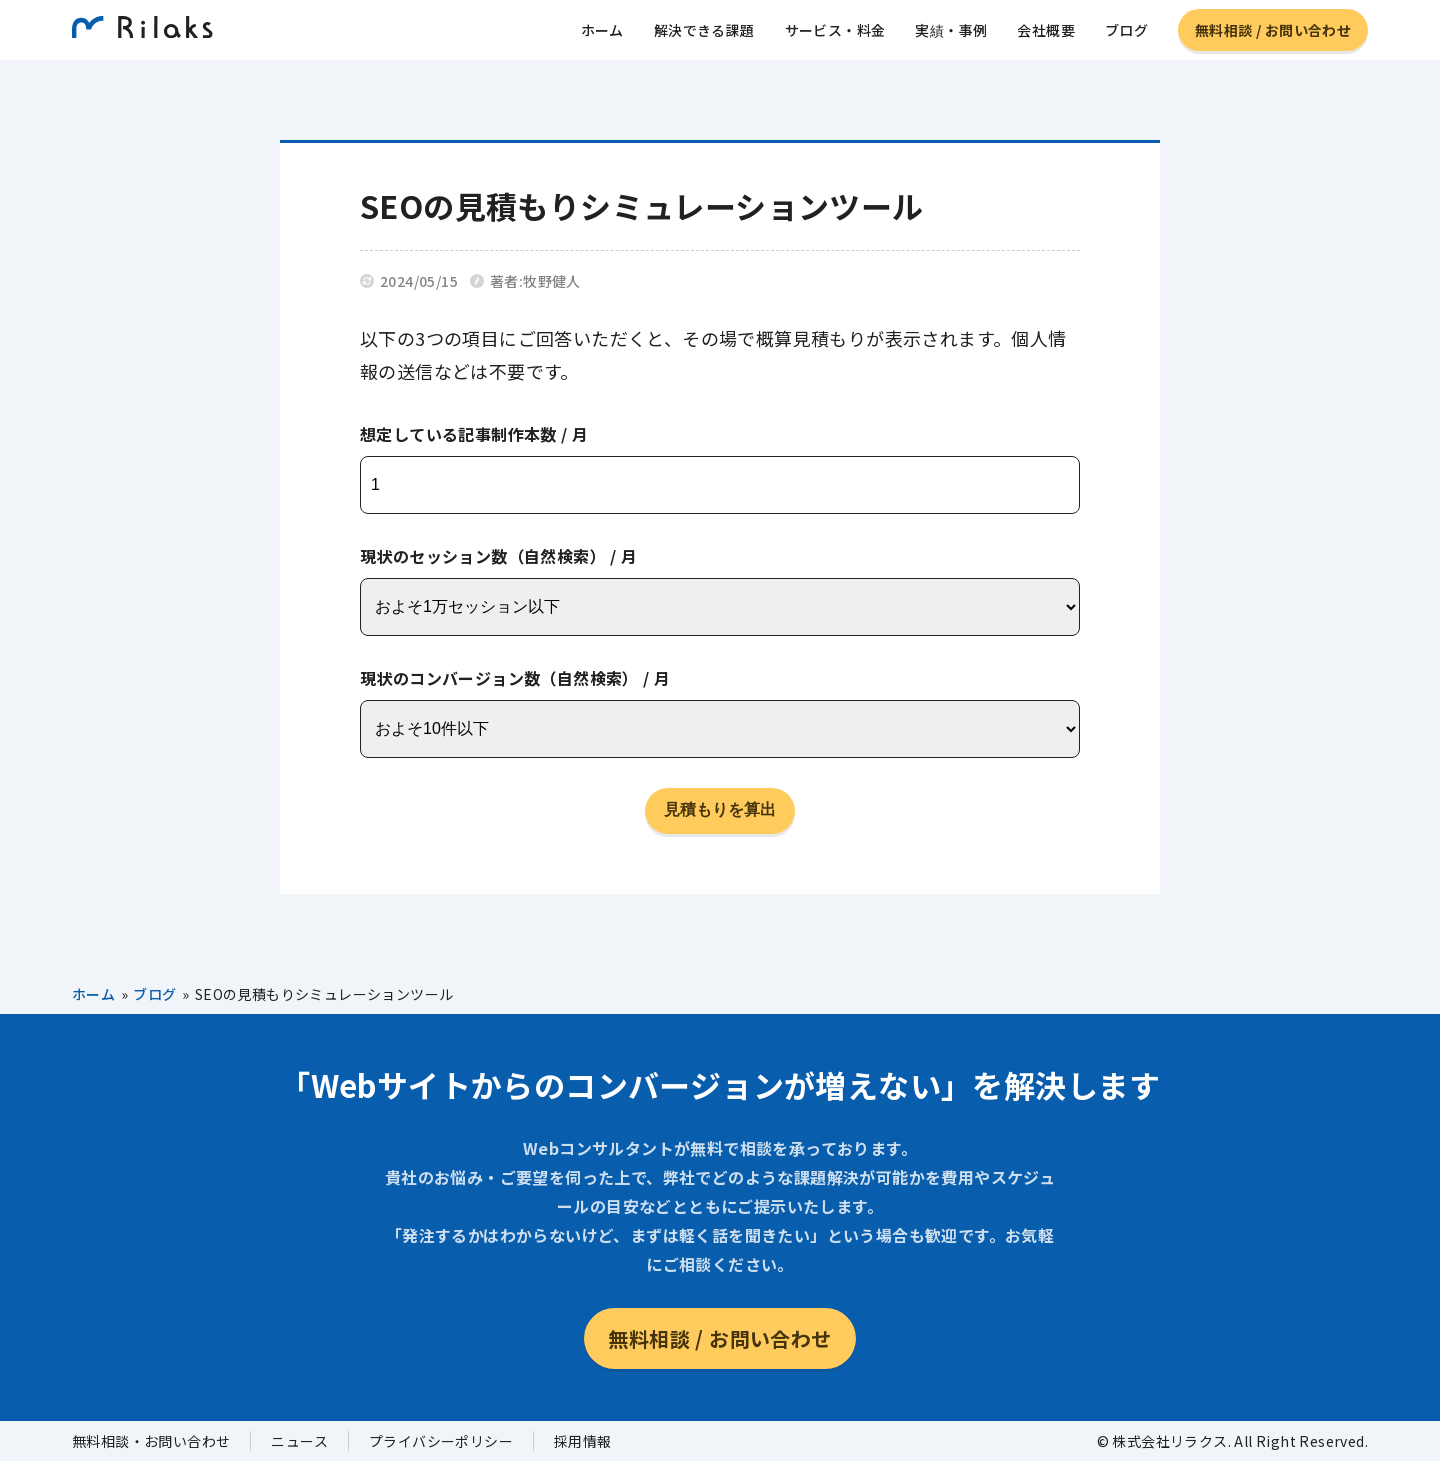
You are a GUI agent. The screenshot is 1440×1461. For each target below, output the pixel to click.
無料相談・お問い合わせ (151, 1441)
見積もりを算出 (720, 809)
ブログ (1126, 35)
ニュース (299, 1441)
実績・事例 (951, 35)
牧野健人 (552, 281)
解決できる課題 (704, 35)
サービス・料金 (835, 35)
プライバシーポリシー (441, 1441)
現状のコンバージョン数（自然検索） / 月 (515, 678)
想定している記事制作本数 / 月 (474, 434)
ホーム (602, 35)
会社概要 (1046, 35)
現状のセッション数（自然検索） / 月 (499, 556)
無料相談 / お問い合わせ (1273, 35)
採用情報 (583, 1441)
